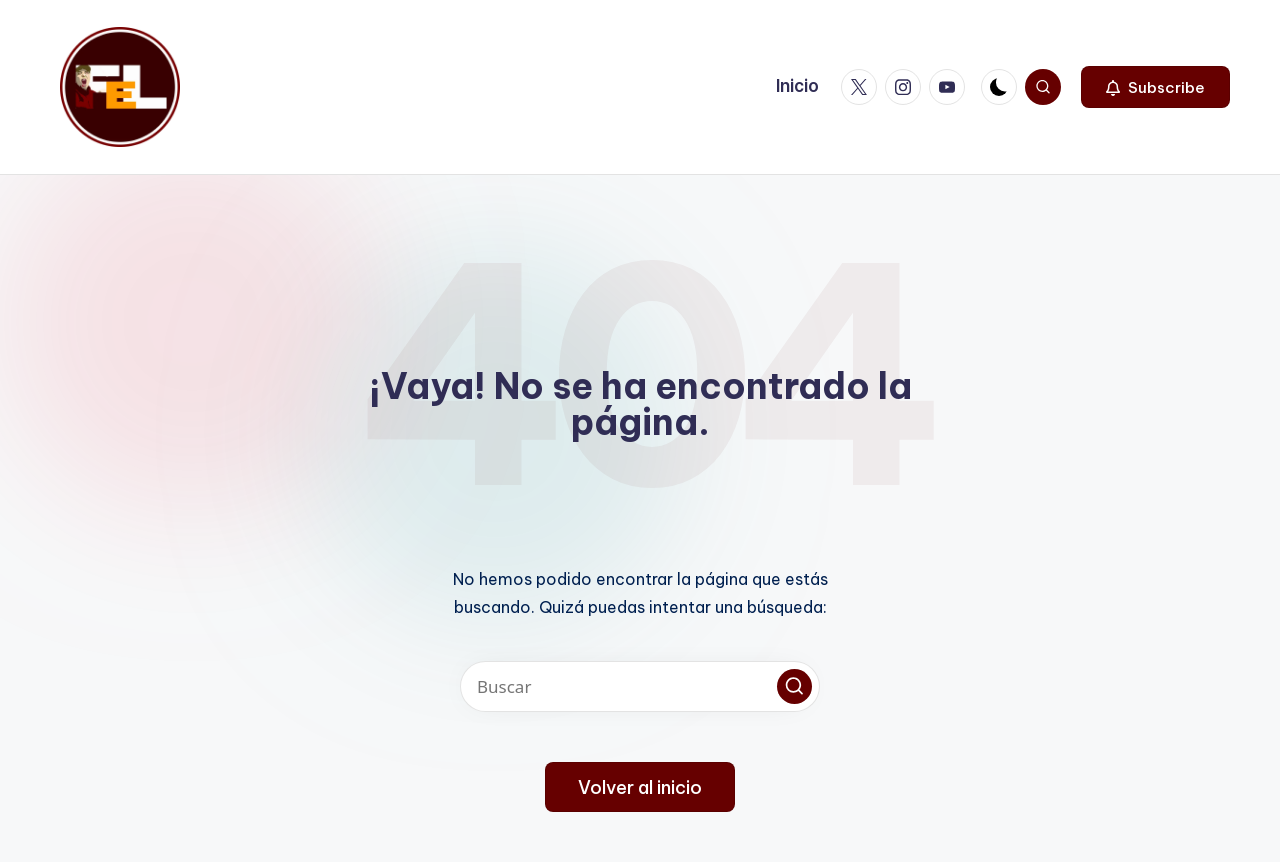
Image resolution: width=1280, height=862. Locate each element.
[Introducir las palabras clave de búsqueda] (640, 686)
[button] (1155, 87)
